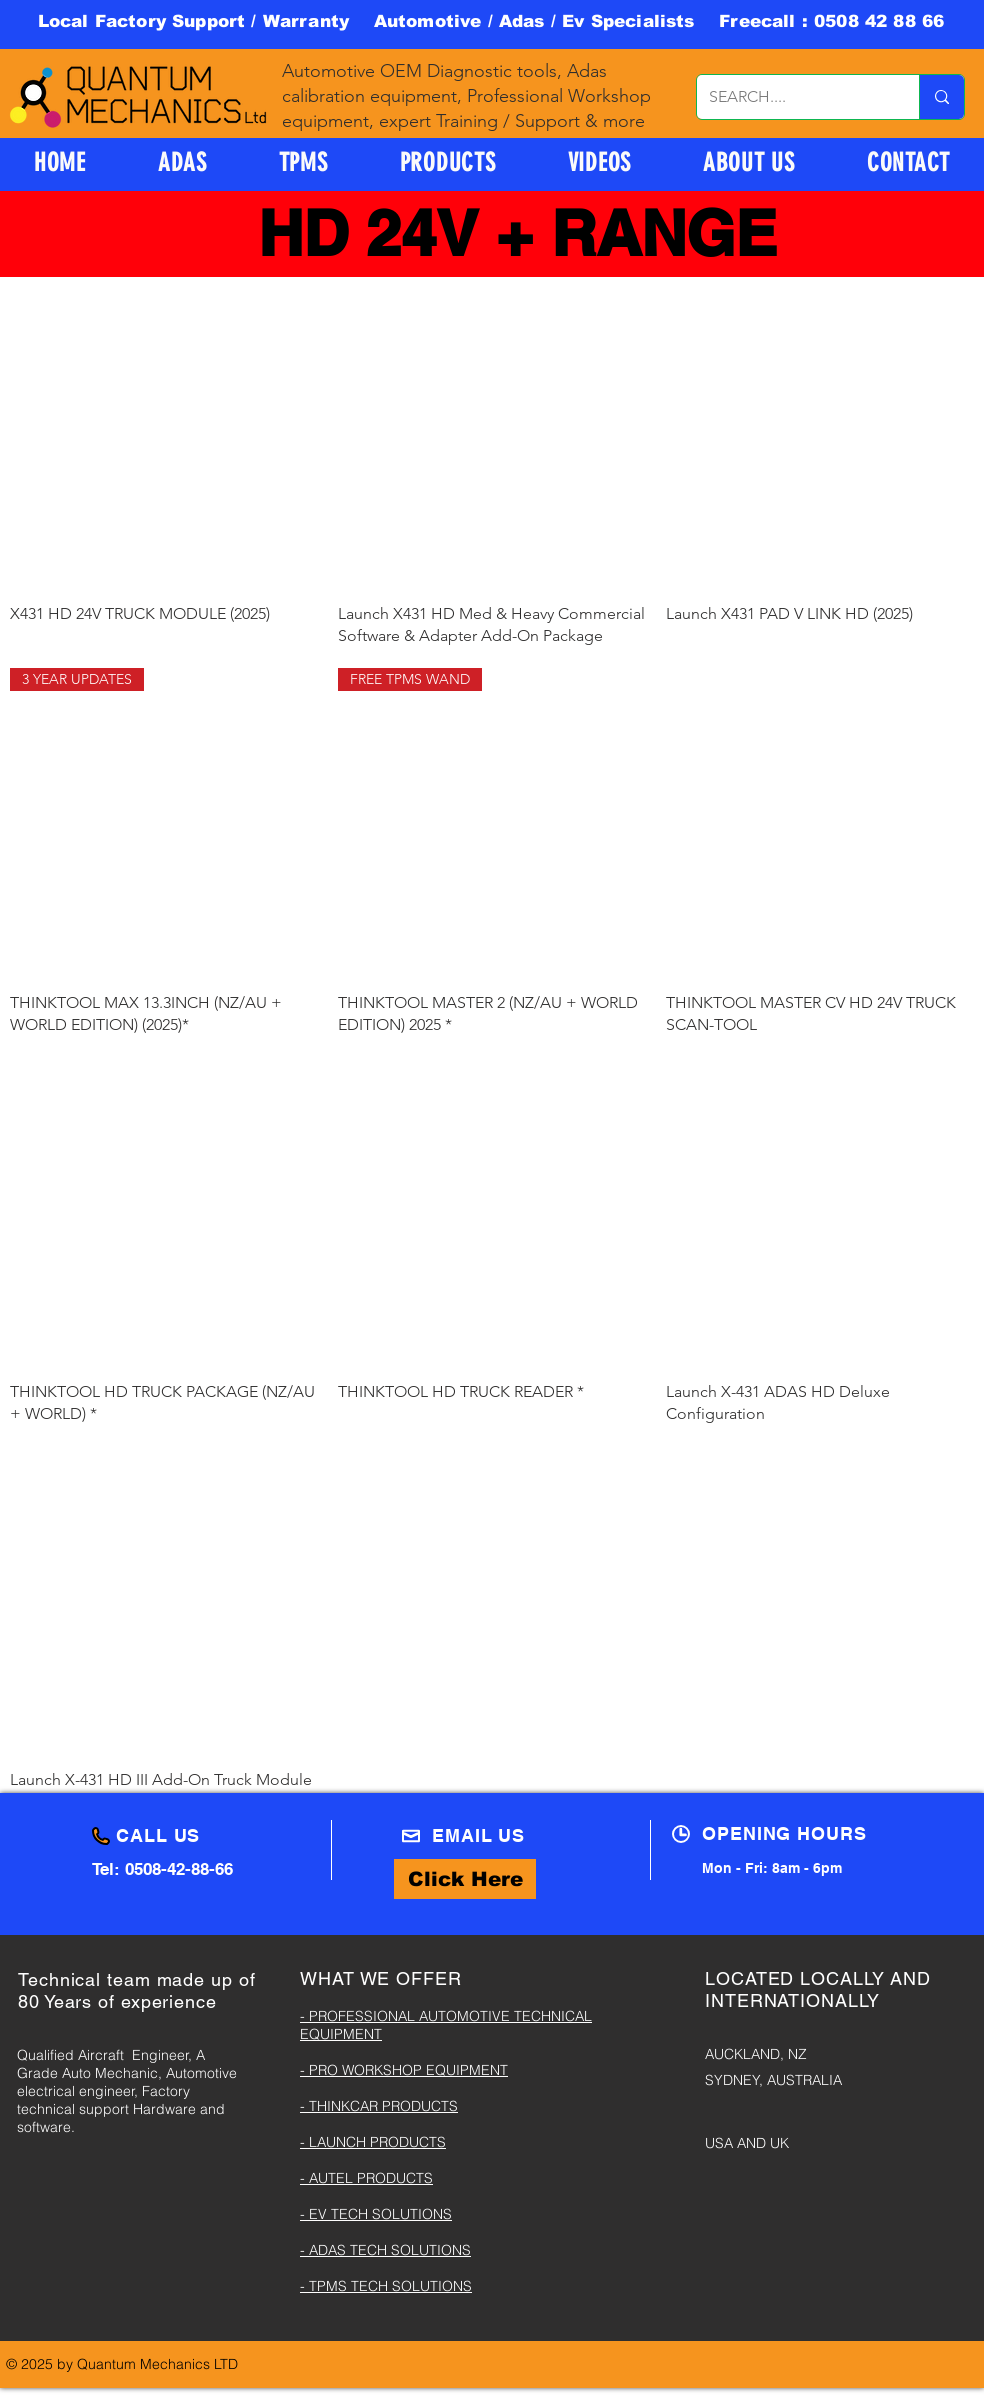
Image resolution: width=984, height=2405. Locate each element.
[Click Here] (465, 1879)
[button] (448, 162)
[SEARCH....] (793, 97)
